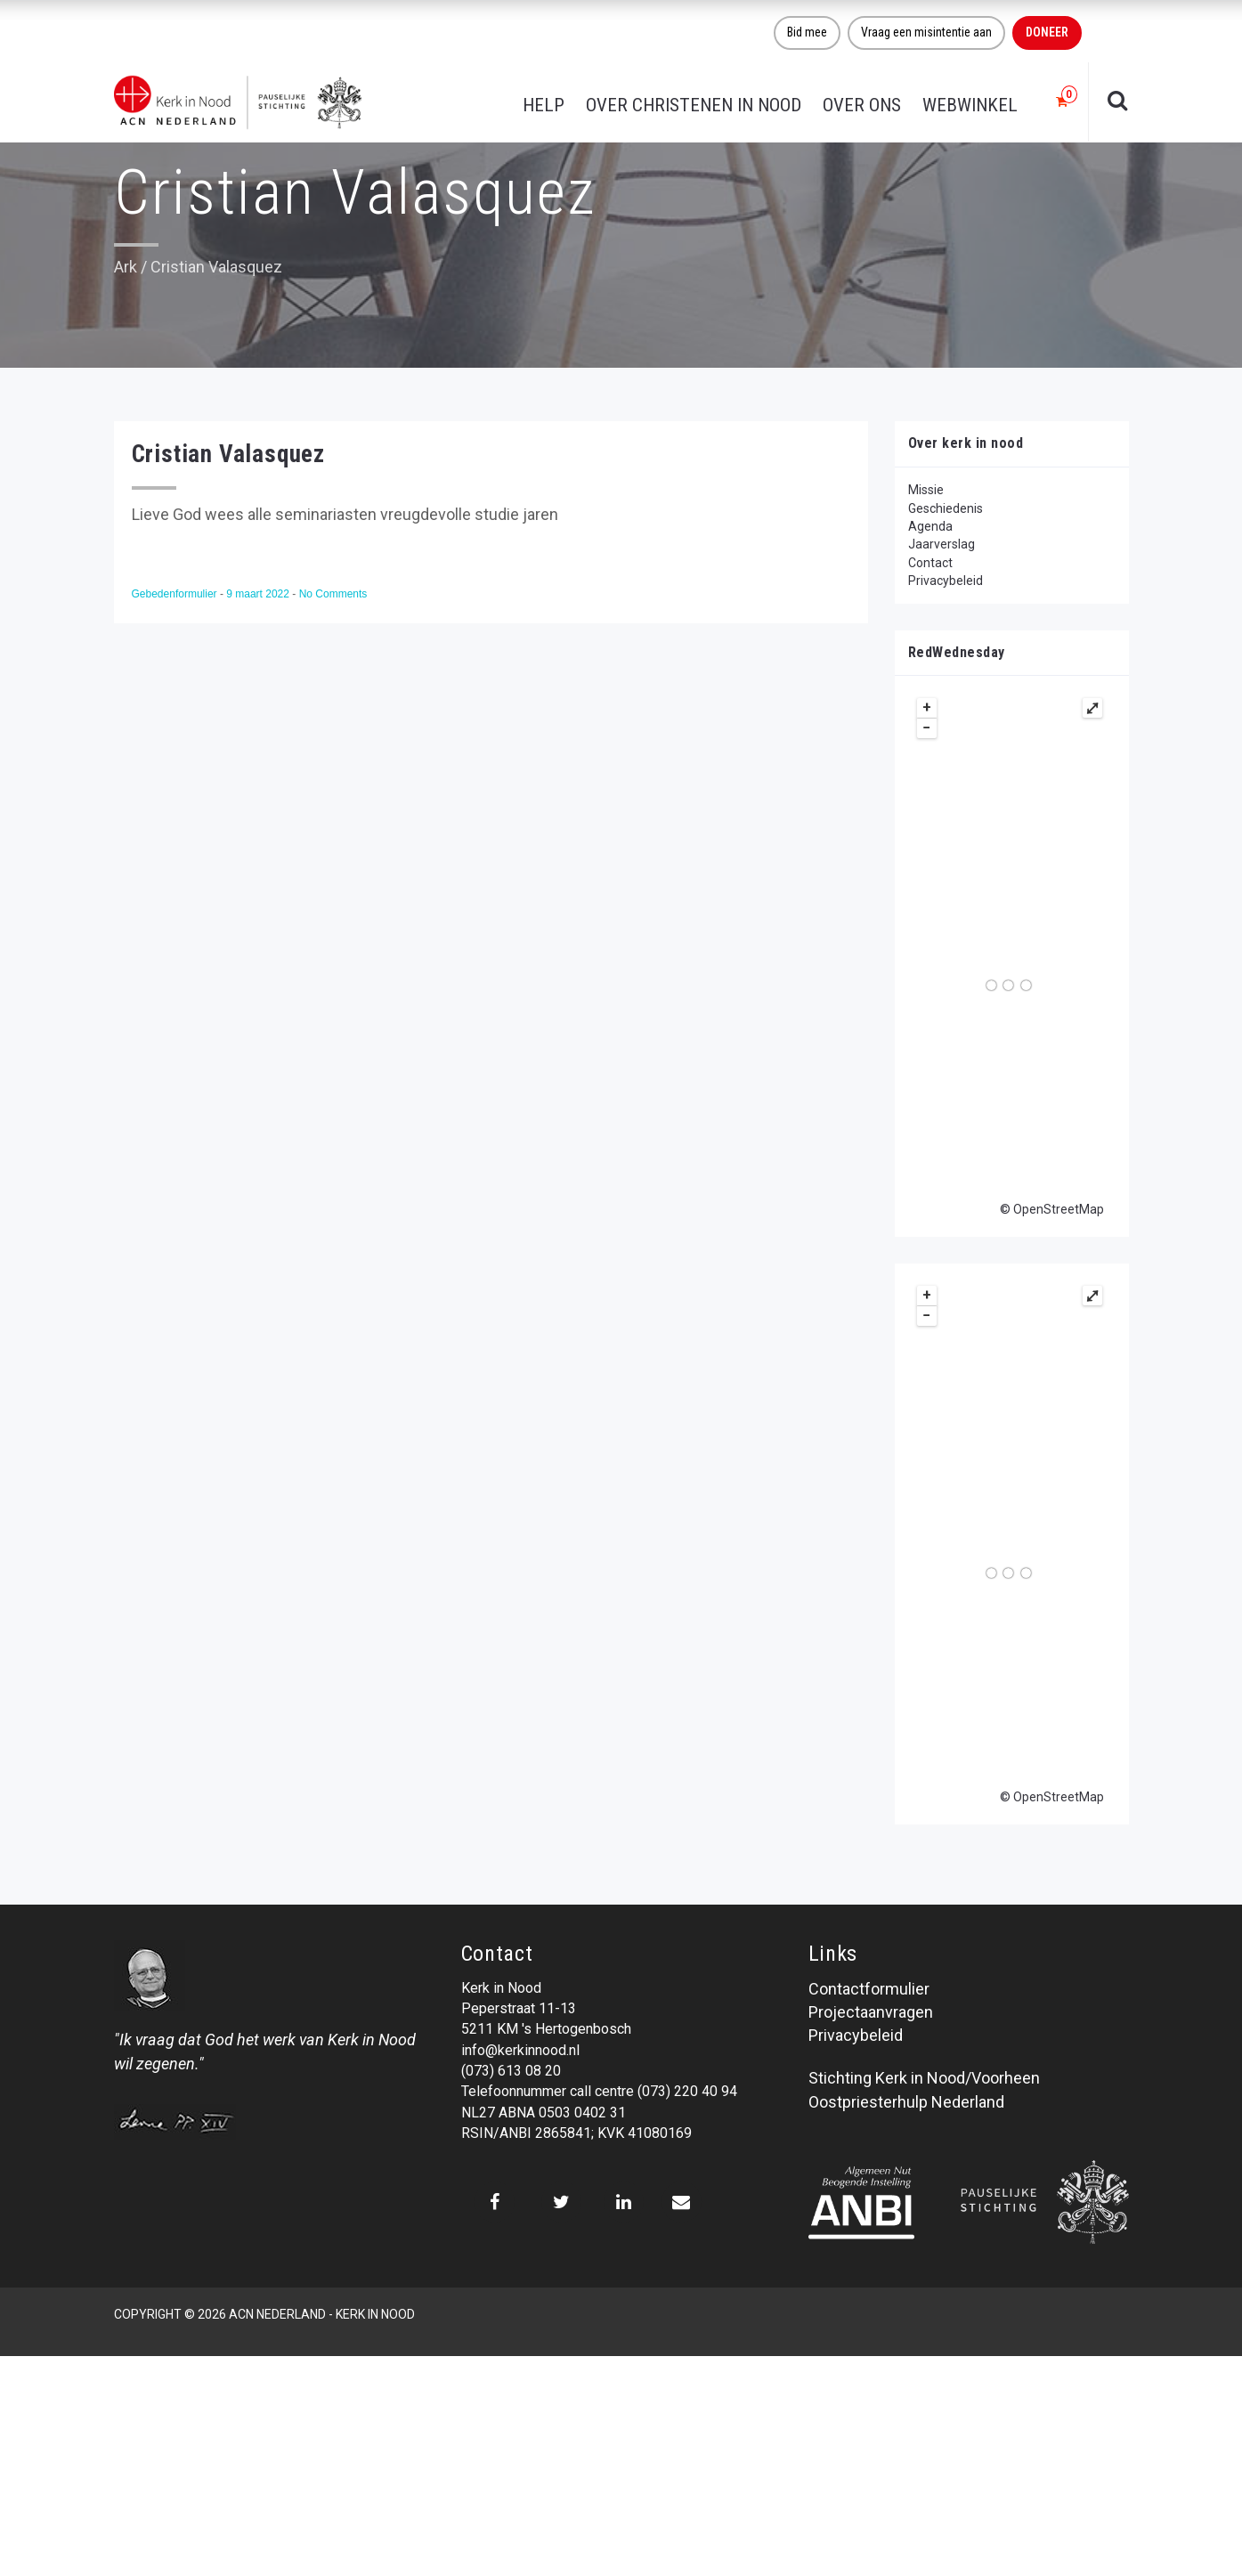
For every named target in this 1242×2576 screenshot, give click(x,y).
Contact (930, 563)
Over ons (862, 105)
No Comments (333, 594)
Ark (125, 266)
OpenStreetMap (1058, 1209)
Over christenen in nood (693, 105)
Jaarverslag (941, 544)
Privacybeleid (945, 580)
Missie (926, 490)
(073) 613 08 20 (511, 2070)
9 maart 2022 (259, 594)
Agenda (930, 526)
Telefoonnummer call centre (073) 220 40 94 (599, 2091)
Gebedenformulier (176, 594)
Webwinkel (970, 105)
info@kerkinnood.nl (520, 2050)
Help (543, 105)
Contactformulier (868, 1988)
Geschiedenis (945, 508)
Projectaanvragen (870, 2012)
